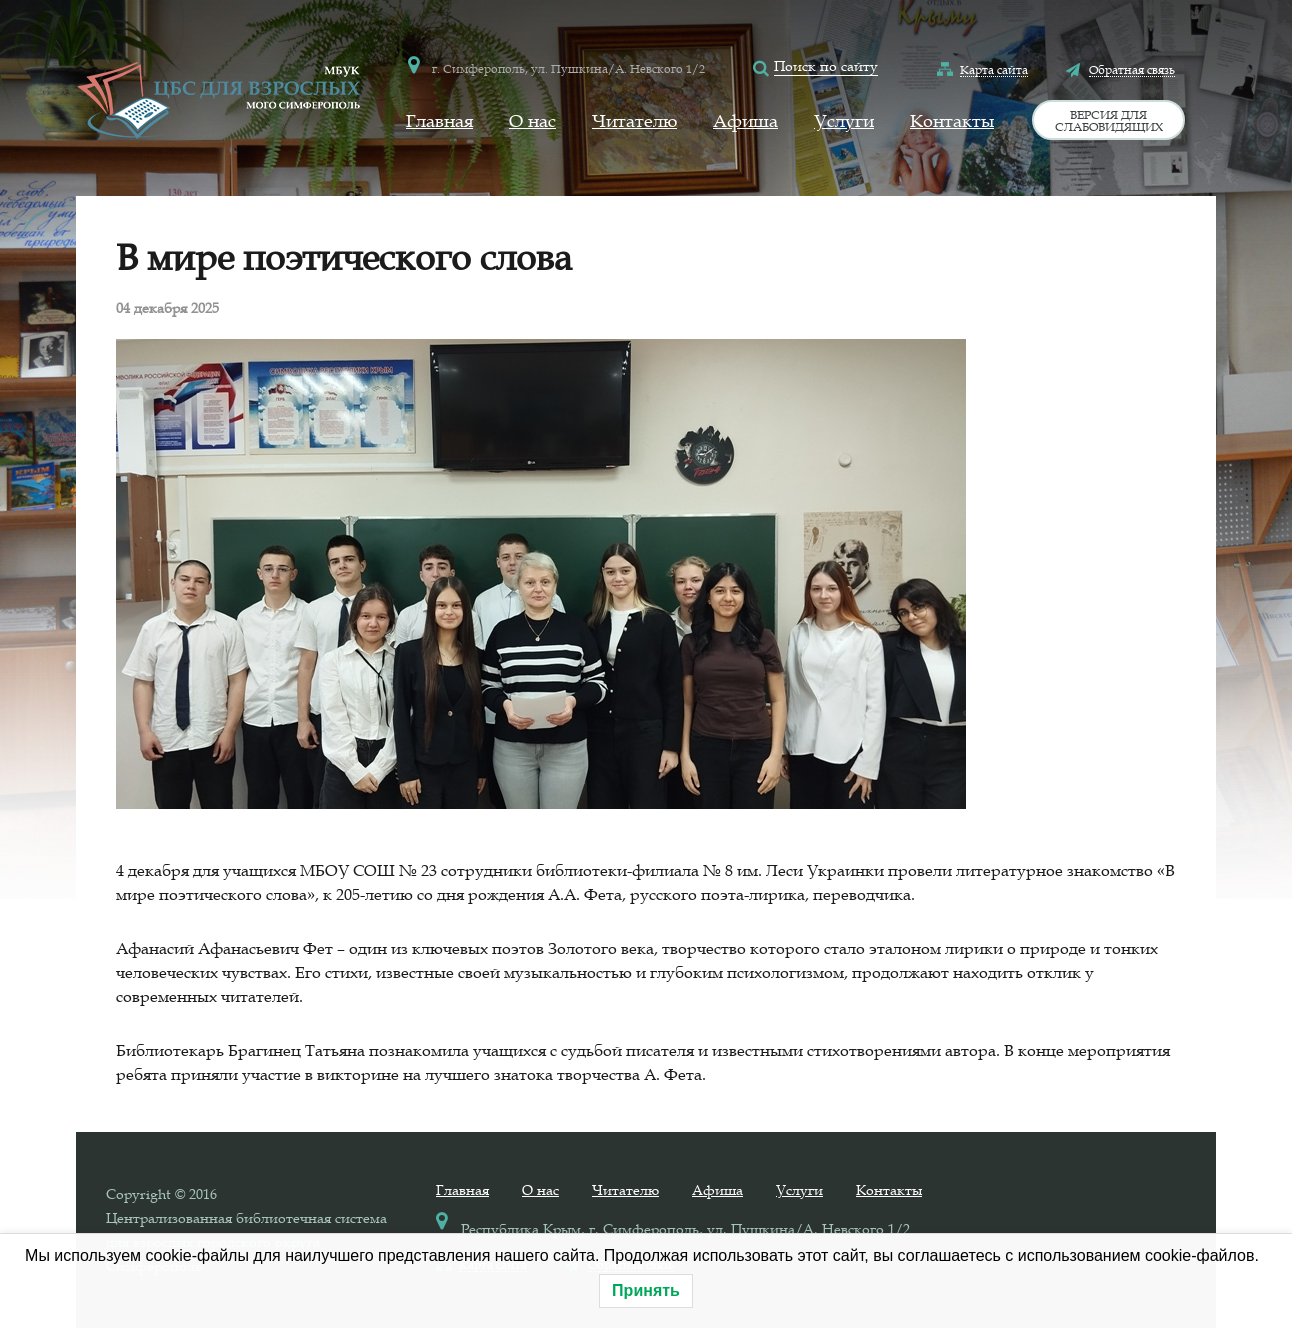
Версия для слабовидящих (1109, 120)
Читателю (634, 121)
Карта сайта (994, 69)
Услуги (844, 121)
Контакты (952, 121)
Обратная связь (1132, 69)
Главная (439, 121)
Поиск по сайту (826, 66)
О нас (532, 121)
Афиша (745, 121)
